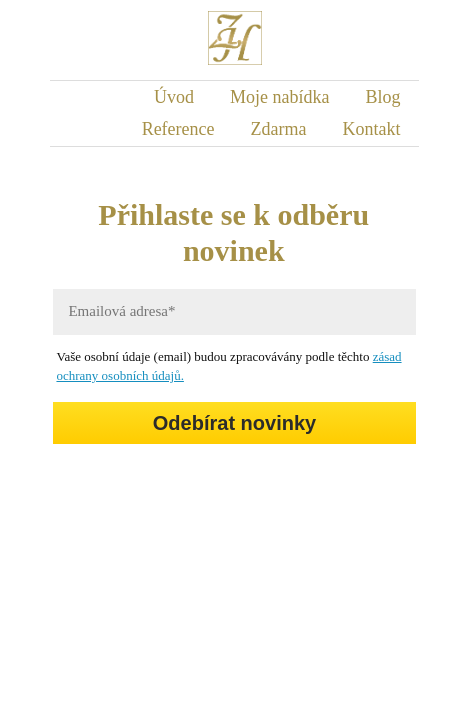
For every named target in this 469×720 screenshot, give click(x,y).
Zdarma (279, 129)
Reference (178, 129)
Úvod (174, 97)
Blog (383, 97)
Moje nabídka (279, 97)
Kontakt (372, 129)
